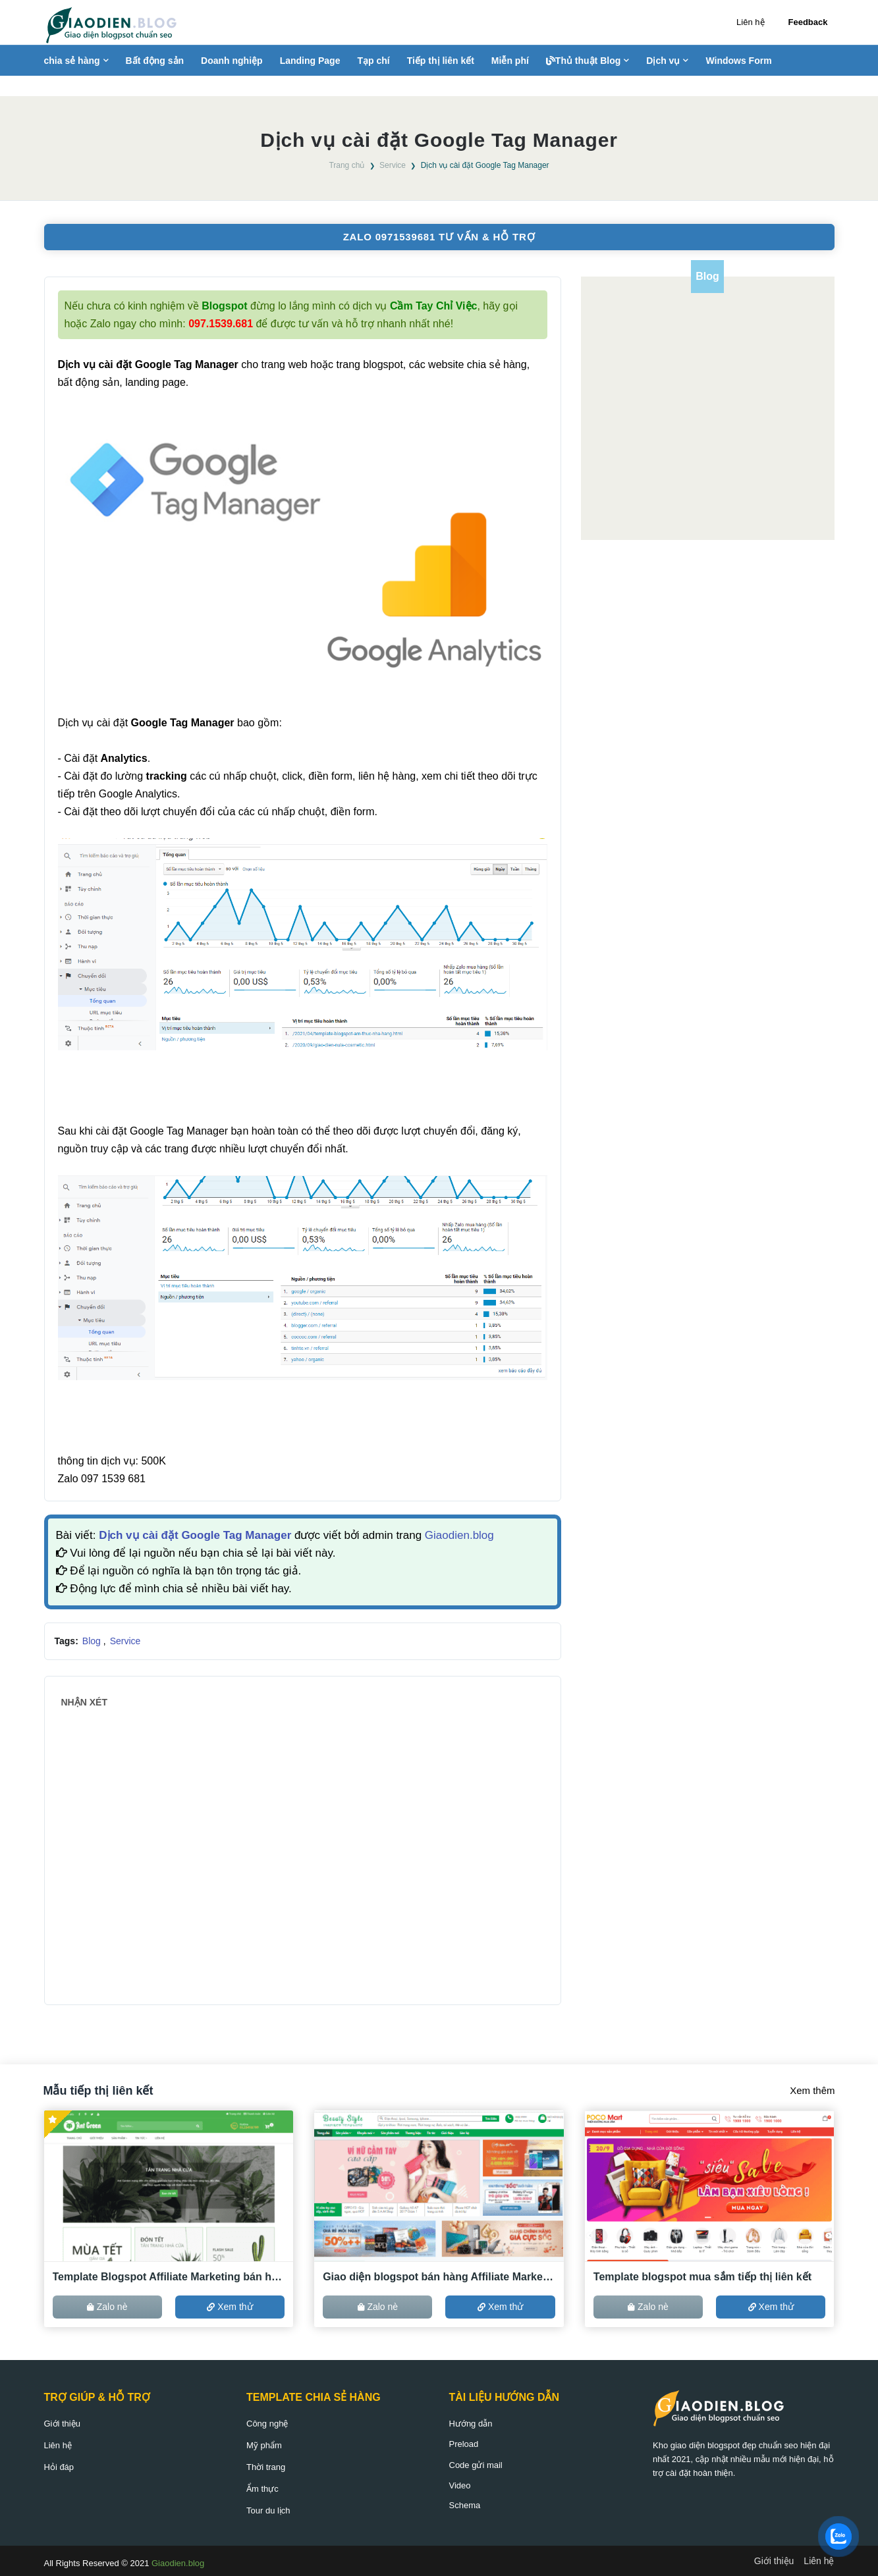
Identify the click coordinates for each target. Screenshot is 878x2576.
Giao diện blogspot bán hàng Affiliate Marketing (439, 2276)
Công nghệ (267, 2423)
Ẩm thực (262, 2489)
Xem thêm (812, 2090)
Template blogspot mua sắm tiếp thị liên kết (702, 2276)
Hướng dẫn (471, 2423)
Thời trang (265, 2467)
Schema (465, 2505)
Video (460, 2485)
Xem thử (229, 2306)
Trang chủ (346, 165)
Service (392, 165)
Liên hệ (750, 22)
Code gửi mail (476, 2465)
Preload (464, 2444)
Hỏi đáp (59, 2467)
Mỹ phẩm (264, 2445)
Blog (92, 1641)
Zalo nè (107, 2306)
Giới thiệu (62, 2423)
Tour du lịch (268, 2510)
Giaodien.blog (459, 1535)
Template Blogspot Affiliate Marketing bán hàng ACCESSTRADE (169, 2276)
